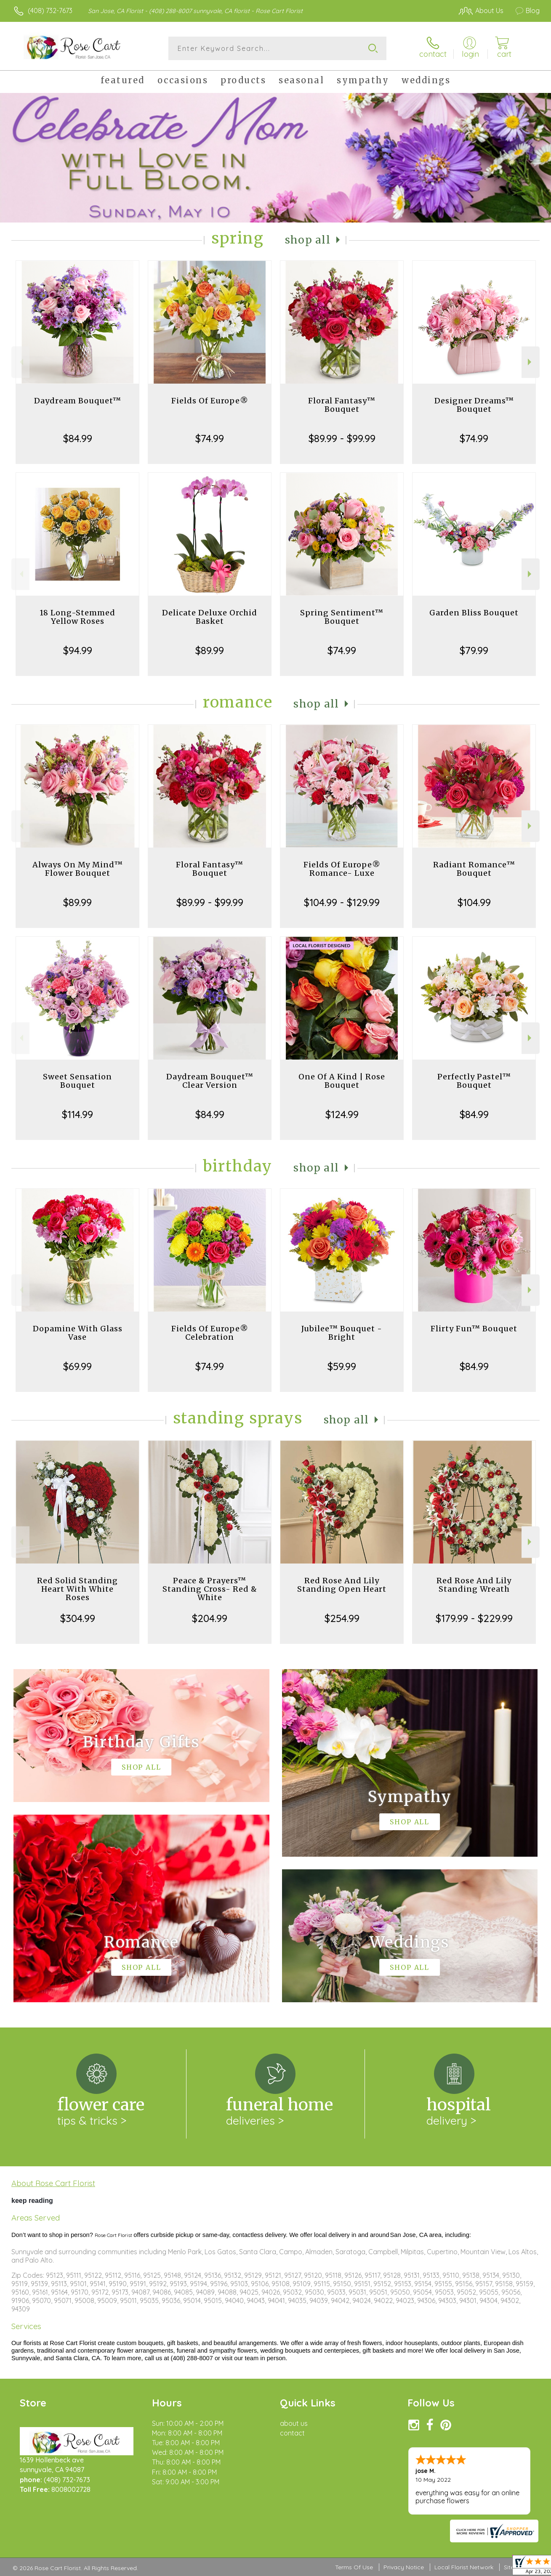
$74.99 (209, 438)
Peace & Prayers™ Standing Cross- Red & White (209, 1589)
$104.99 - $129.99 (342, 902)
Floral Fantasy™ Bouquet (341, 405)
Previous (20, 362)
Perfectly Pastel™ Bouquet (474, 1081)
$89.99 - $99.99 (342, 438)
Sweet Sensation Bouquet (77, 1081)
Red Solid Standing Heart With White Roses (77, 1589)
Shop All (307, 239)
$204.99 (209, 1618)
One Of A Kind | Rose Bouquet (341, 1081)
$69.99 (77, 1366)
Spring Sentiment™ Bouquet (341, 617)
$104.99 (474, 902)
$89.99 (209, 650)
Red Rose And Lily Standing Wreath (474, 1585)
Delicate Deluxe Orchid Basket (209, 617)
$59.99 (341, 1366)
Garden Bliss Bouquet (474, 612)
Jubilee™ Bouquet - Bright (341, 1333)
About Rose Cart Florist (53, 2183)
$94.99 (77, 650)
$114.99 (77, 1114)
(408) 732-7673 (50, 10)
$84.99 (77, 438)
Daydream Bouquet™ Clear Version (209, 1081)
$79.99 (474, 650)
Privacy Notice (403, 2567)
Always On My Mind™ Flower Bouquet (77, 869)
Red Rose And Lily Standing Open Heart (341, 1585)
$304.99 (77, 1618)
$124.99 (342, 1114)
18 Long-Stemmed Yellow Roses (77, 617)
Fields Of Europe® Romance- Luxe (342, 869)
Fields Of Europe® (209, 400)
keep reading (32, 2200)
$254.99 (342, 1618)
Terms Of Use (354, 2567)
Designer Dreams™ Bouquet (474, 405)
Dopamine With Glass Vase (77, 1333)
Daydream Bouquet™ (77, 400)
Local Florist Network (463, 2567)
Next (531, 362)
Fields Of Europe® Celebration (209, 1333)
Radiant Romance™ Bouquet (474, 869)
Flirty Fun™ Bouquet (474, 1328)
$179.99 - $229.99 (474, 1618)
